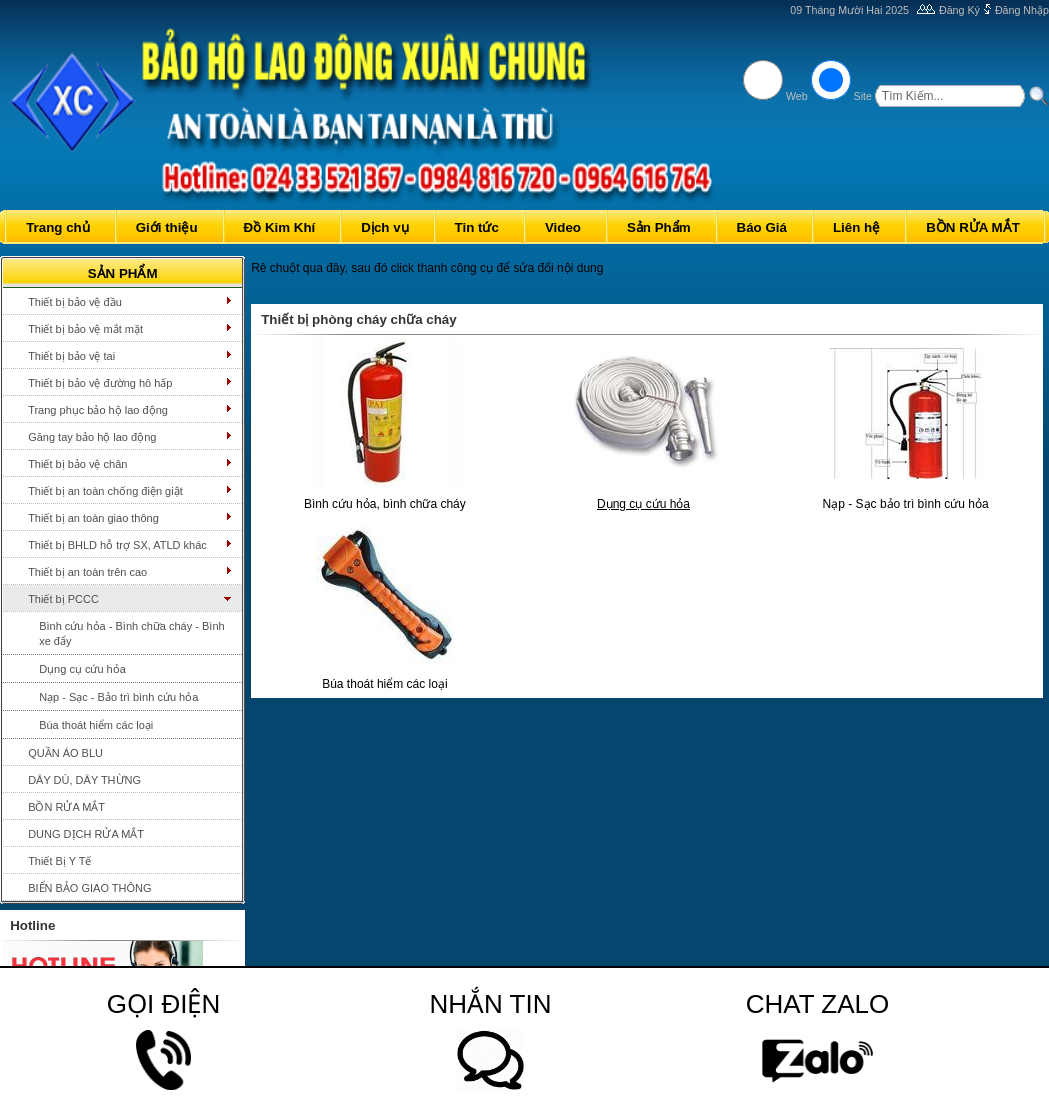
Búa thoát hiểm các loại (96, 725)
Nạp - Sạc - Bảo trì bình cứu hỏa (118, 697)
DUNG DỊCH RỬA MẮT (86, 834)
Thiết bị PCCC (63, 599)
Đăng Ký (959, 10)
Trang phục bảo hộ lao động (98, 410)
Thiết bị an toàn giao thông (93, 518)
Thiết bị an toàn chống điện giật (105, 491)
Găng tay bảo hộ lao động (92, 437)
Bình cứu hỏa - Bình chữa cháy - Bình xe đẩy (131, 633)
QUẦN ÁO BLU (65, 753)
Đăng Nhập (1022, 10)
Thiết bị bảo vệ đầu (75, 302)
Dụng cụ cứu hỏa (82, 669)
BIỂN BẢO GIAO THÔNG (89, 888)
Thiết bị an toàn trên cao (87, 572)
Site (863, 96)
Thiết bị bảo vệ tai (71, 356)
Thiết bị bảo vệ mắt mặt (85, 329)
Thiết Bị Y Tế (59, 861)
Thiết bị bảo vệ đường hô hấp (100, 383)
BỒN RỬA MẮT (66, 807)
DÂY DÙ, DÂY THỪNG (84, 780)
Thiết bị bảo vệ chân (77, 464)
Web (797, 96)
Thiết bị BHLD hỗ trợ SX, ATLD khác (117, 545)
